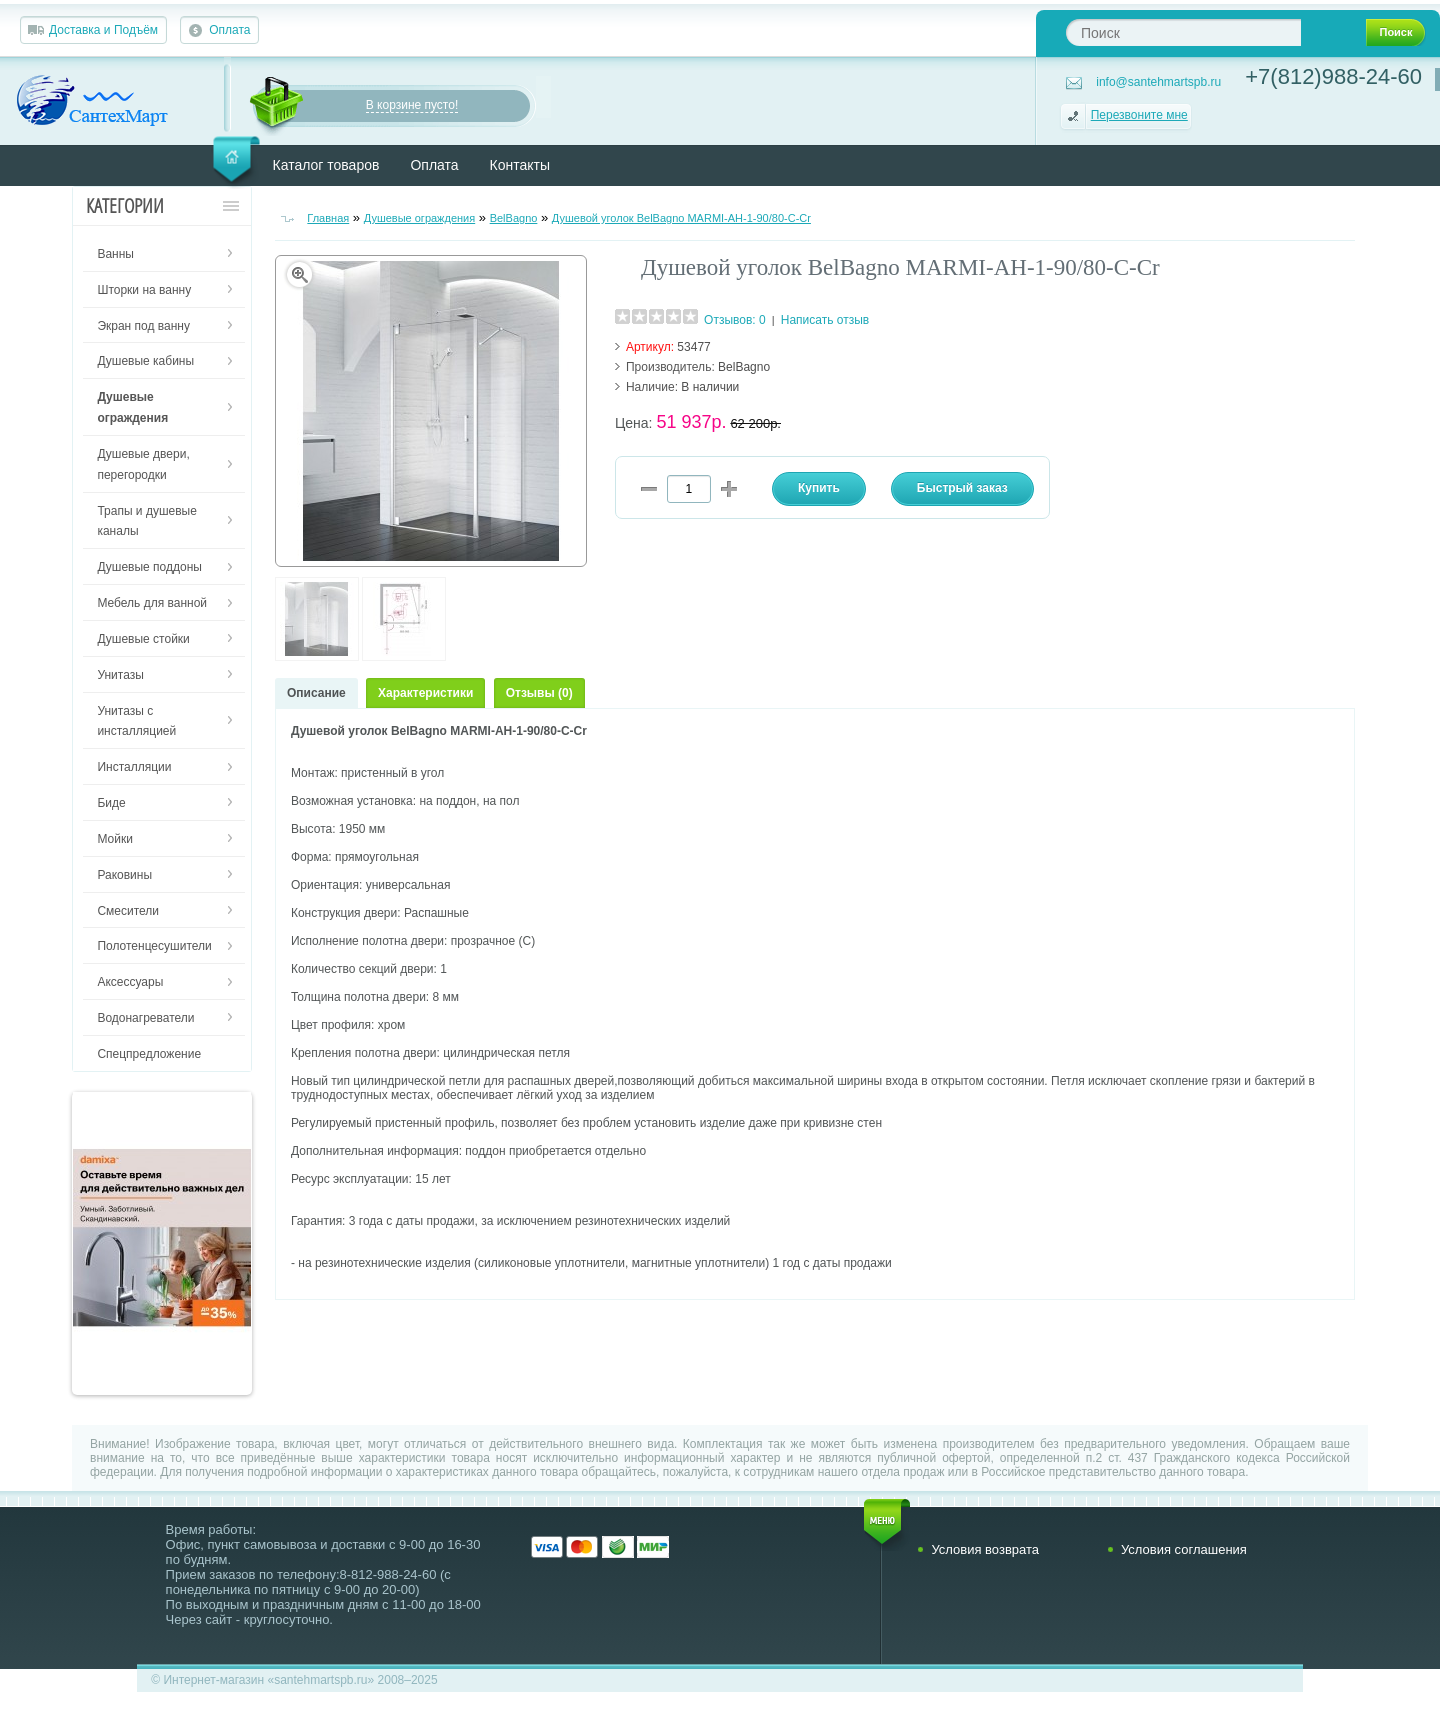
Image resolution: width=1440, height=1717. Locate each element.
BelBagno (514, 218)
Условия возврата (985, 1549)
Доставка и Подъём (103, 30)
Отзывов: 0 (735, 320)
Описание (316, 693)
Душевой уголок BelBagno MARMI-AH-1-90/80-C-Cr (681, 218)
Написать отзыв (825, 320)
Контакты (520, 165)
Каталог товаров (326, 165)
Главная (328, 218)
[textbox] (1183, 32)
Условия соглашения (1184, 1549)
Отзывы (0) (539, 693)
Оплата (229, 30)
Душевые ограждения (420, 218)
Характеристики (425, 693)
